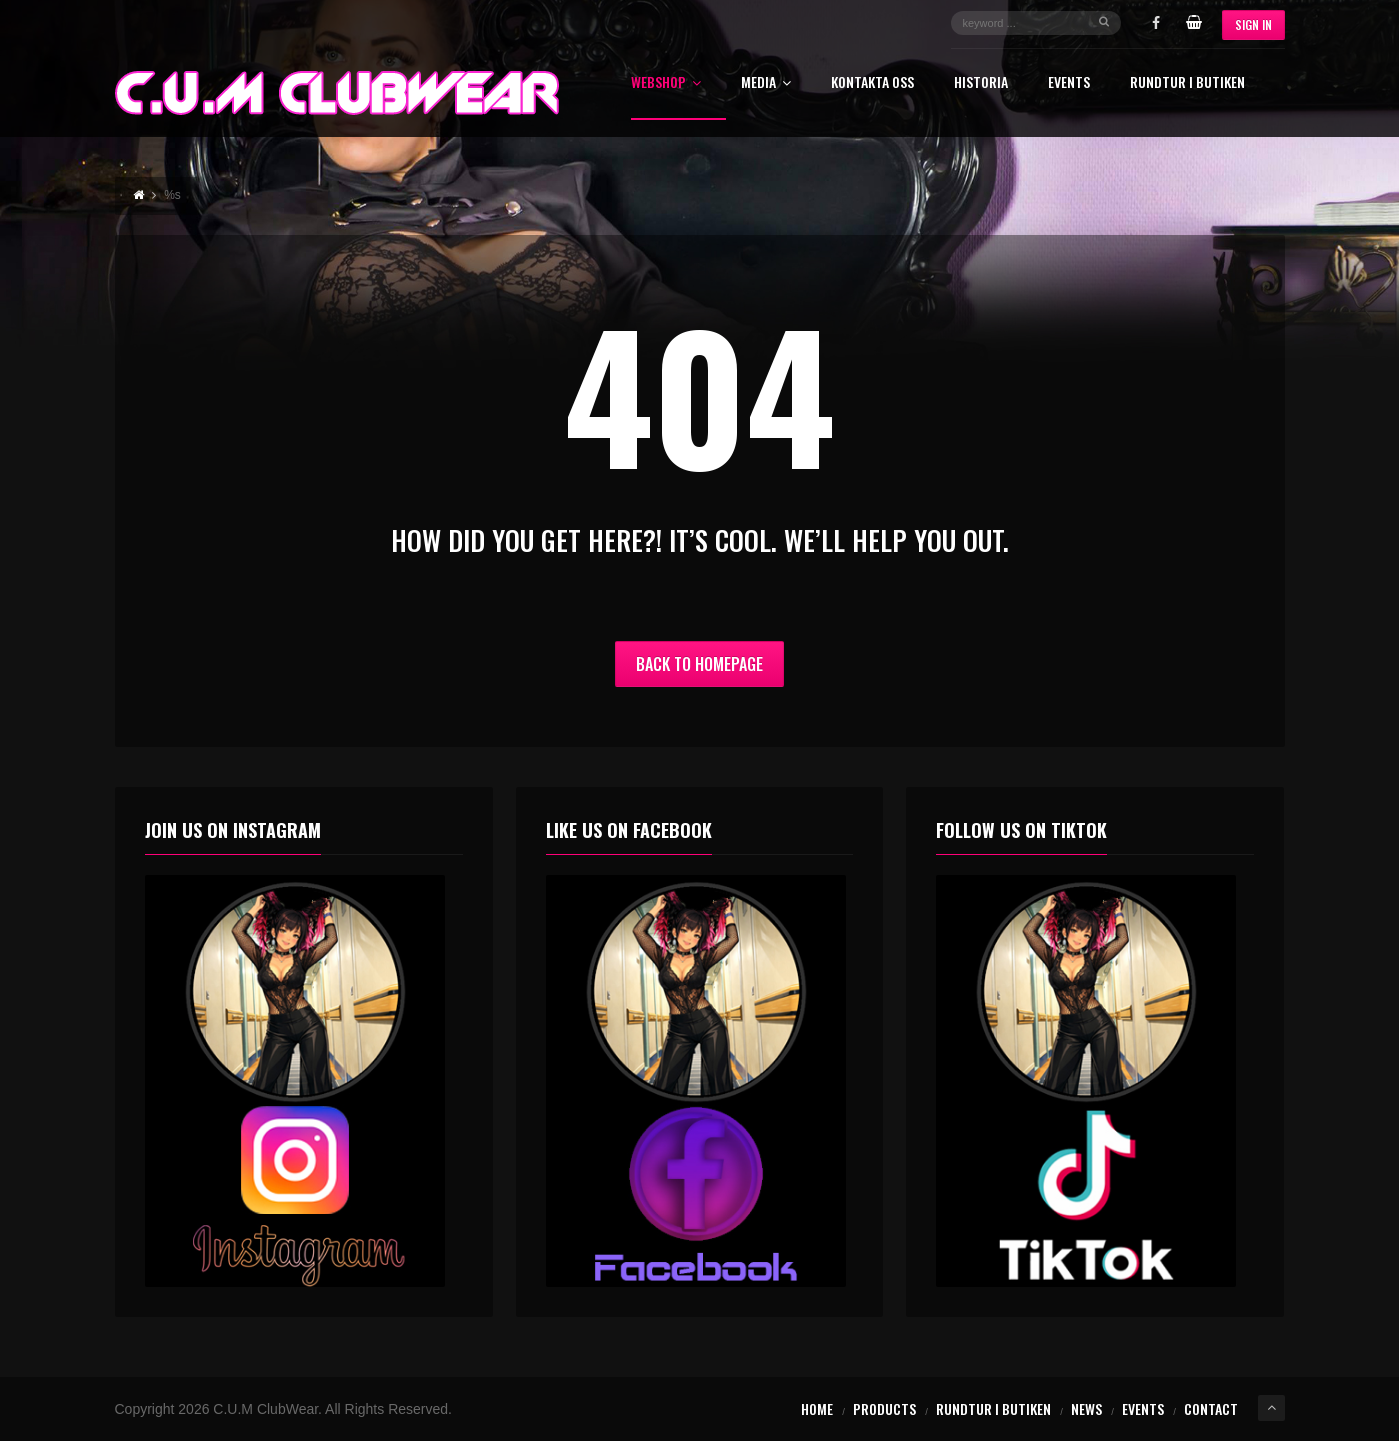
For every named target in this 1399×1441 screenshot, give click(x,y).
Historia (981, 83)
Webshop (666, 83)
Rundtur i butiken (1187, 83)
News (1086, 1408)
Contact (1211, 1408)
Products (884, 1408)
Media (766, 83)
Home (817, 1408)
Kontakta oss (872, 83)
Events (1069, 83)
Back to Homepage (699, 664)
